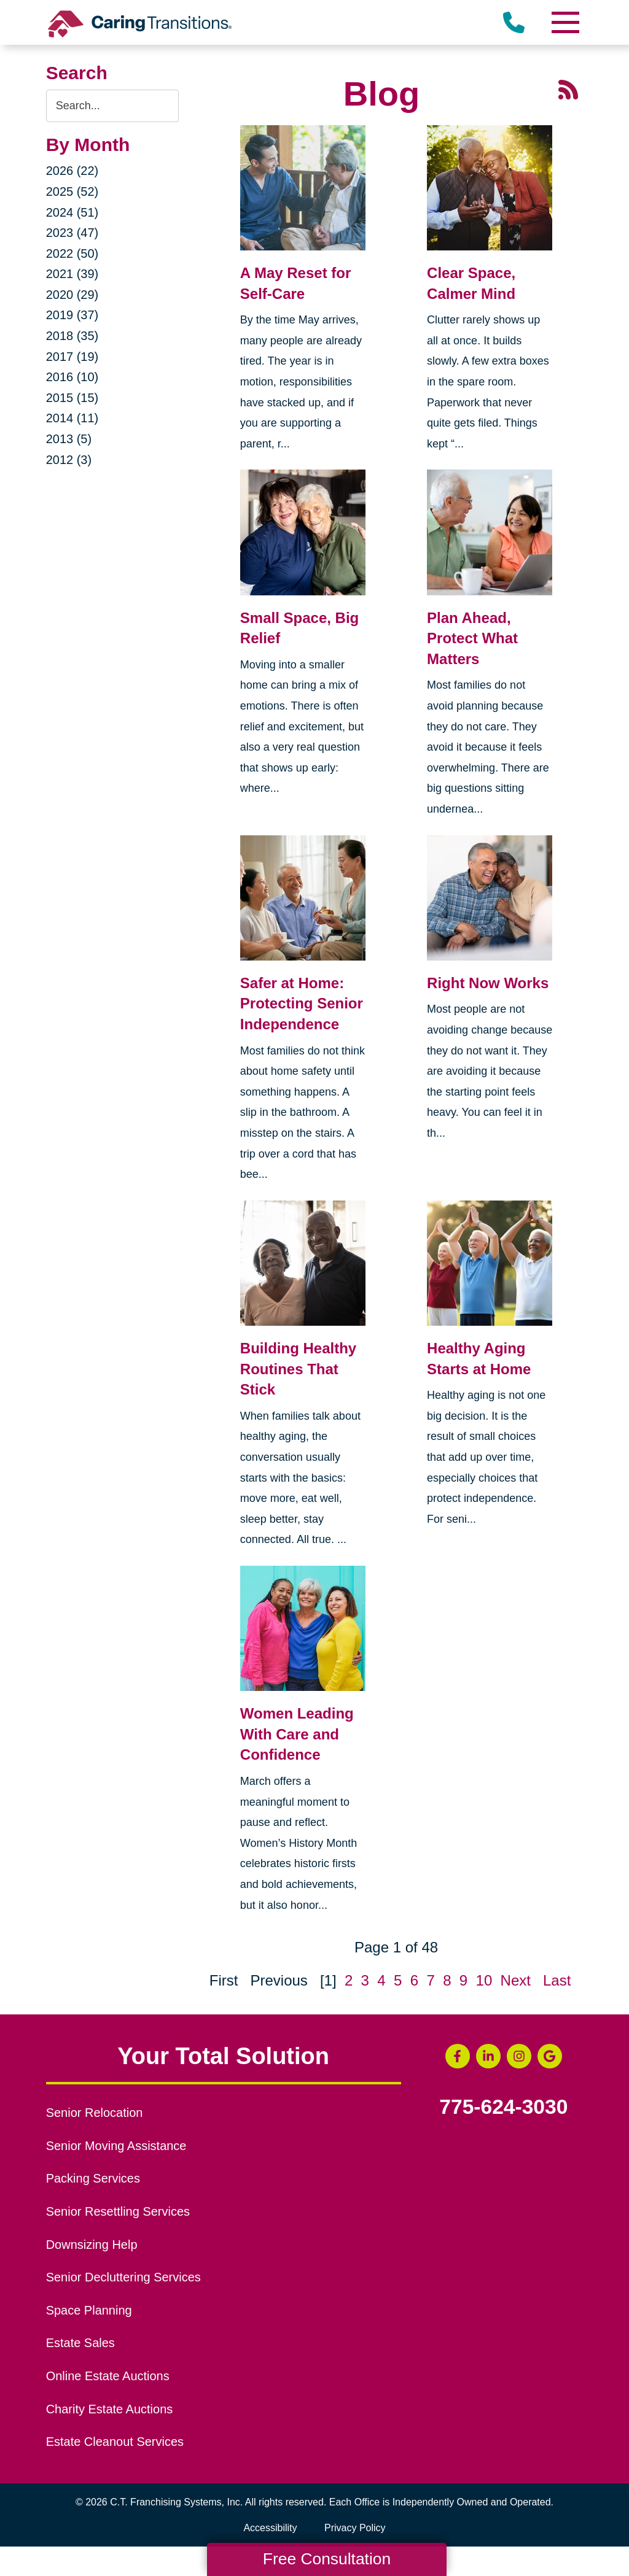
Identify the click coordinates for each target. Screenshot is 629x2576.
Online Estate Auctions (108, 2376)
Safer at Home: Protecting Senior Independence (301, 1003)
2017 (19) (72, 356)
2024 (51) (72, 212)
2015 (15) (72, 397)
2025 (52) (72, 191)
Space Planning (89, 2310)
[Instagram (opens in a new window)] (519, 2056)
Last (557, 1980)
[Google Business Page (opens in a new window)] (549, 2056)
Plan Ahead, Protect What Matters (472, 638)
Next (516, 1980)
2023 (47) (72, 232)
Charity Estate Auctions (109, 2409)
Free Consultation (327, 2559)
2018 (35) (72, 335)
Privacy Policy (355, 2528)
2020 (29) (72, 294)
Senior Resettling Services (118, 2211)
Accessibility (270, 2528)
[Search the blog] (112, 106)
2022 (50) (72, 253)
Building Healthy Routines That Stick (298, 1369)
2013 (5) (69, 439)
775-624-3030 (503, 2107)
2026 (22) (72, 170)
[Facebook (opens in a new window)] (457, 2056)
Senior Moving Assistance (116, 2145)
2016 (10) (72, 377)
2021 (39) (72, 273)
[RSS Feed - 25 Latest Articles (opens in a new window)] (568, 88)
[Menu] (564, 22)
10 (484, 1980)
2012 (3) (69, 459)
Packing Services (93, 2178)
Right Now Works (488, 983)
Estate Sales (80, 2343)
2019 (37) (72, 315)
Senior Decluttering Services (123, 2277)
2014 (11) (72, 418)
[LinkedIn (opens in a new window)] (488, 2056)
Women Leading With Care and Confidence (297, 1734)
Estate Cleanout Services (115, 2441)
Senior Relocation (94, 2112)
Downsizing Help (92, 2244)
